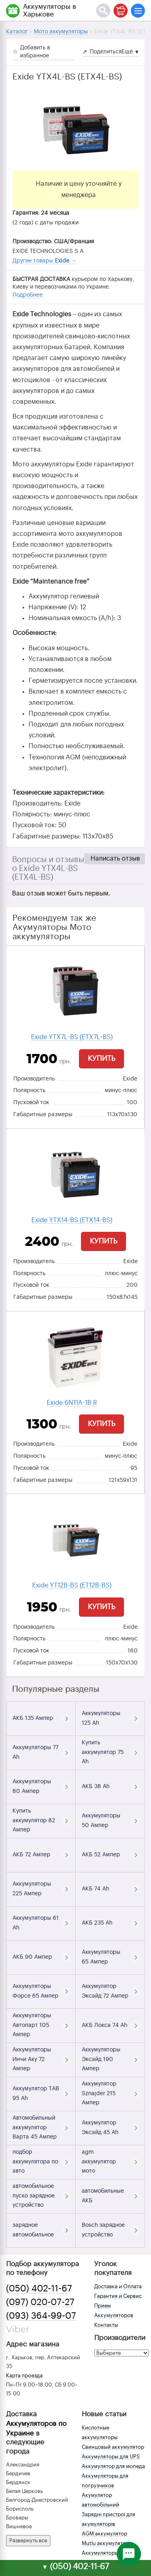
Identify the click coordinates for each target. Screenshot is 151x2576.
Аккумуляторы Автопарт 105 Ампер (31, 2025)
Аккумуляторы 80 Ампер (31, 1786)
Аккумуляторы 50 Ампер (101, 1820)
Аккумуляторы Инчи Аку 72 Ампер (31, 2059)
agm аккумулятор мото (99, 2161)
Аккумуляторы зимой (108, 2553)
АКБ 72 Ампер (31, 1855)
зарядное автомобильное (33, 2230)
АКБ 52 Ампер (101, 1855)
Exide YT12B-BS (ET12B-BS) (72, 1585)
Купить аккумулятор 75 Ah (103, 1752)
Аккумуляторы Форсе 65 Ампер (35, 1991)
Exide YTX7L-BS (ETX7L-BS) (72, 1037)
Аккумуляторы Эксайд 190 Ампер (101, 2059)
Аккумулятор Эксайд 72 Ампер (105, 1991)
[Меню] (138, 11)
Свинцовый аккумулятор (113, 2447)
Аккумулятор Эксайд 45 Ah (100, 2127)
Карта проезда (24, 2375)
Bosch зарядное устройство (103, 2230)
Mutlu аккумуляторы (107, 2543)
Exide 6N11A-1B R (72, 1403)
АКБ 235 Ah (97, 1923)
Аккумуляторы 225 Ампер (31, 1888)
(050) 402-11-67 (39, 2288)
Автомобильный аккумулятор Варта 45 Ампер (34, 2127)
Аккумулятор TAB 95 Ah (35, 2093)
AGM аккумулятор (104, 2533)
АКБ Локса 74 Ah (104, 2025)
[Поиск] (103, 11)
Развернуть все (28, 2540)
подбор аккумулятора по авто (35, 2161)
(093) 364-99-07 (41, 2315)
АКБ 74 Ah (95, 1889)
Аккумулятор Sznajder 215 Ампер (99, 2093)
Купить (101, 1058)
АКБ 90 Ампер (32, 1957)
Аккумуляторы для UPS (111, 2456)
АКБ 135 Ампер (32, 1718)
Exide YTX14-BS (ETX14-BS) (71, 1220)
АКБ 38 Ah (96, 1786)
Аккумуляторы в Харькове (49, 10)
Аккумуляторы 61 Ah (35, 1923)
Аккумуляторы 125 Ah (101, 1718)
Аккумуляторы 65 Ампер (101, 1957)
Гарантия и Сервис (118, 2296)
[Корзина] (121, 11)
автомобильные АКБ (103, 2196)
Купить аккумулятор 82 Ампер (33, 1820)
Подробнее (27, 295)
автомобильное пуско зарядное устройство (33, 2195)
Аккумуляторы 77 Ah (35, 1752)
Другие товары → (44, 261)
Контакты (106, 2325)
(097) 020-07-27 (40, 2302)
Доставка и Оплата (118, 2286)
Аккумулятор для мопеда (113, 2466)
